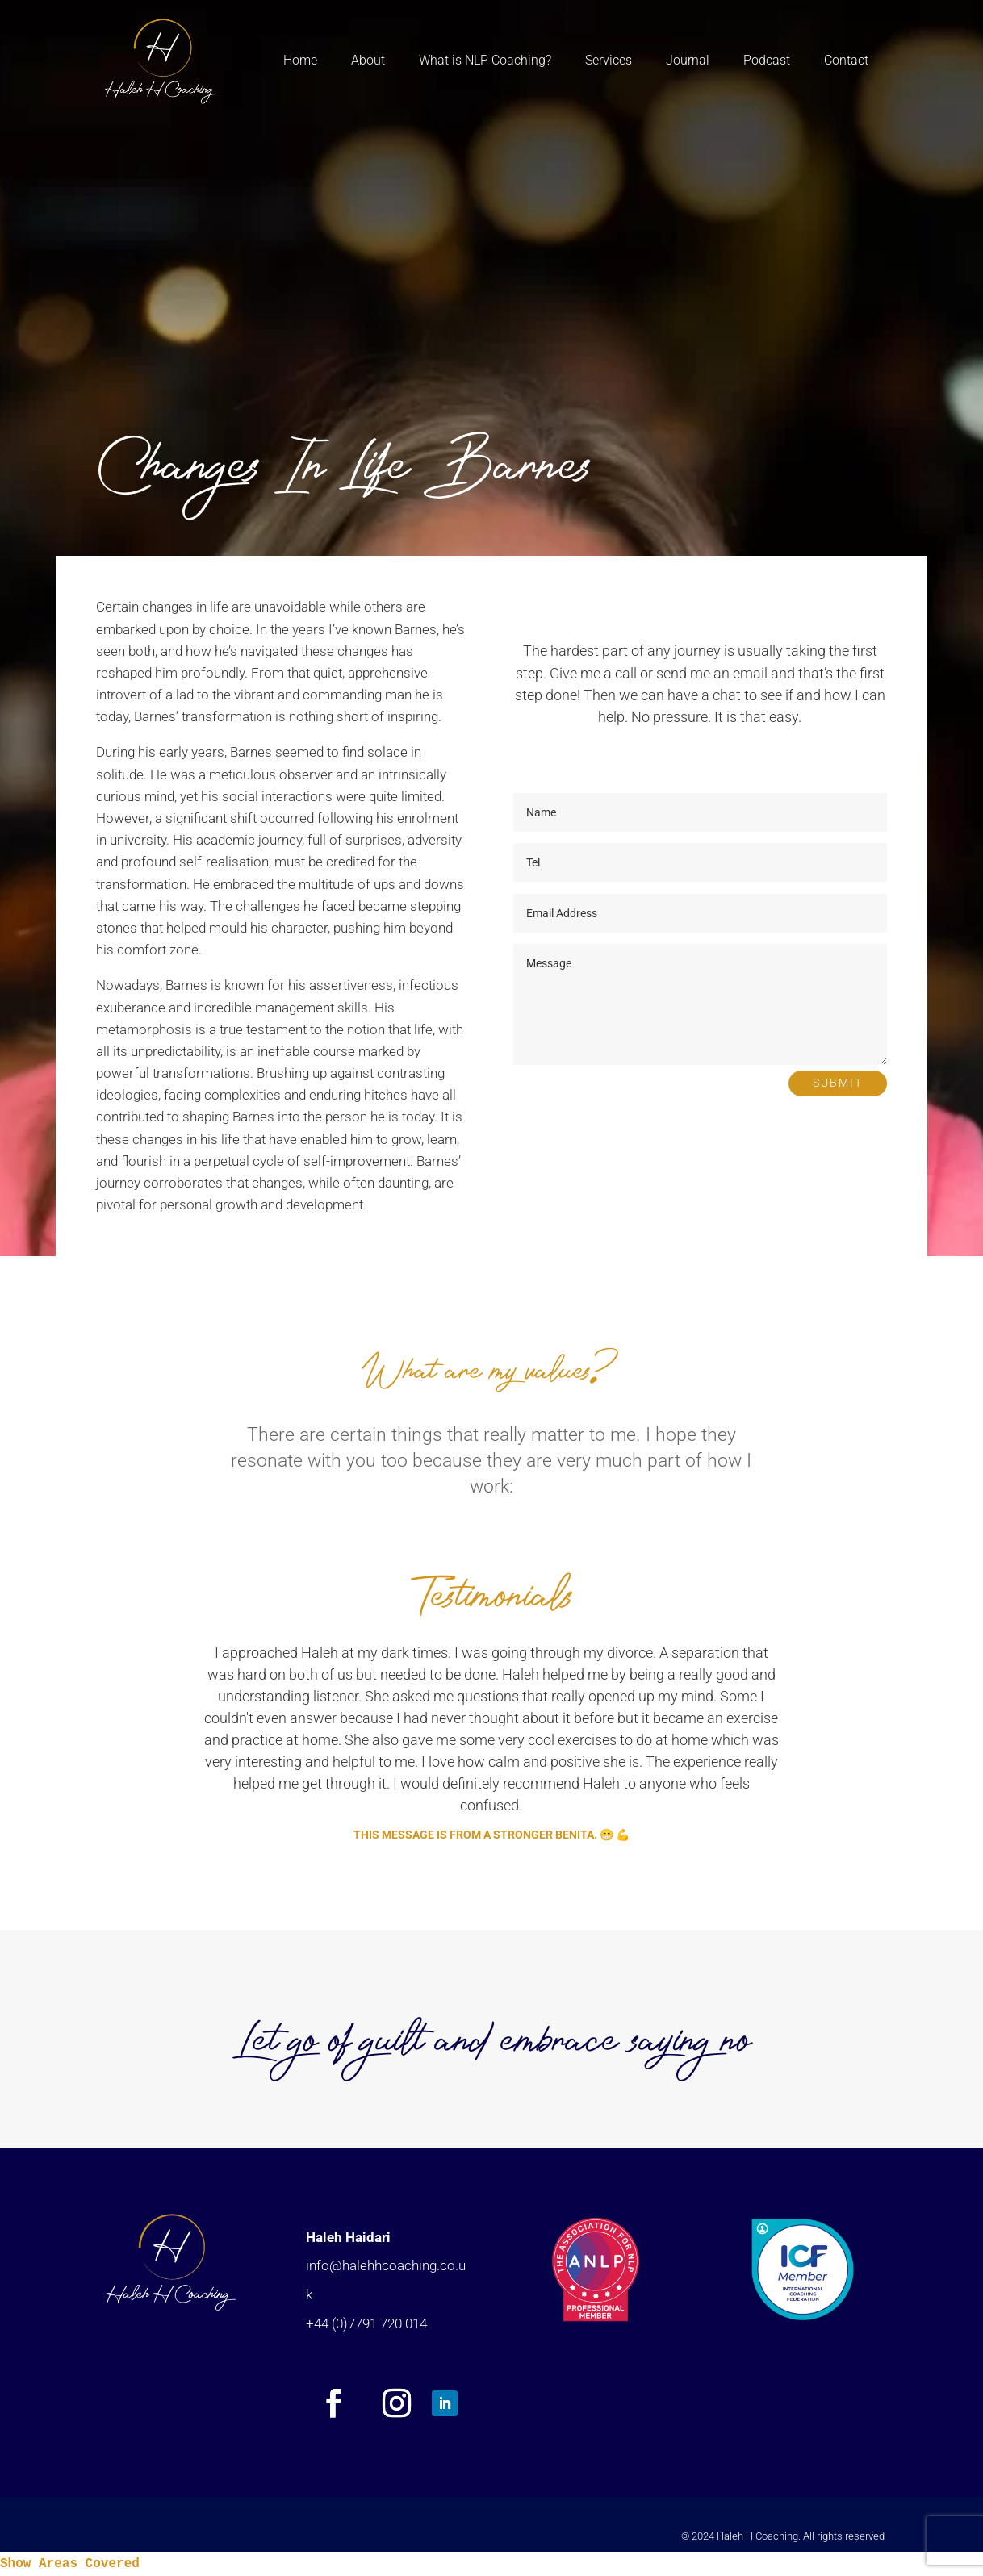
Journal (687, 60)
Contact (846, 60)
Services (608, 60)
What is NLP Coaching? (485, 60)
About (368, 60)
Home (300, 60)
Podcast (766, 60)
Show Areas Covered (70, 2564)
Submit (838, 1082)
